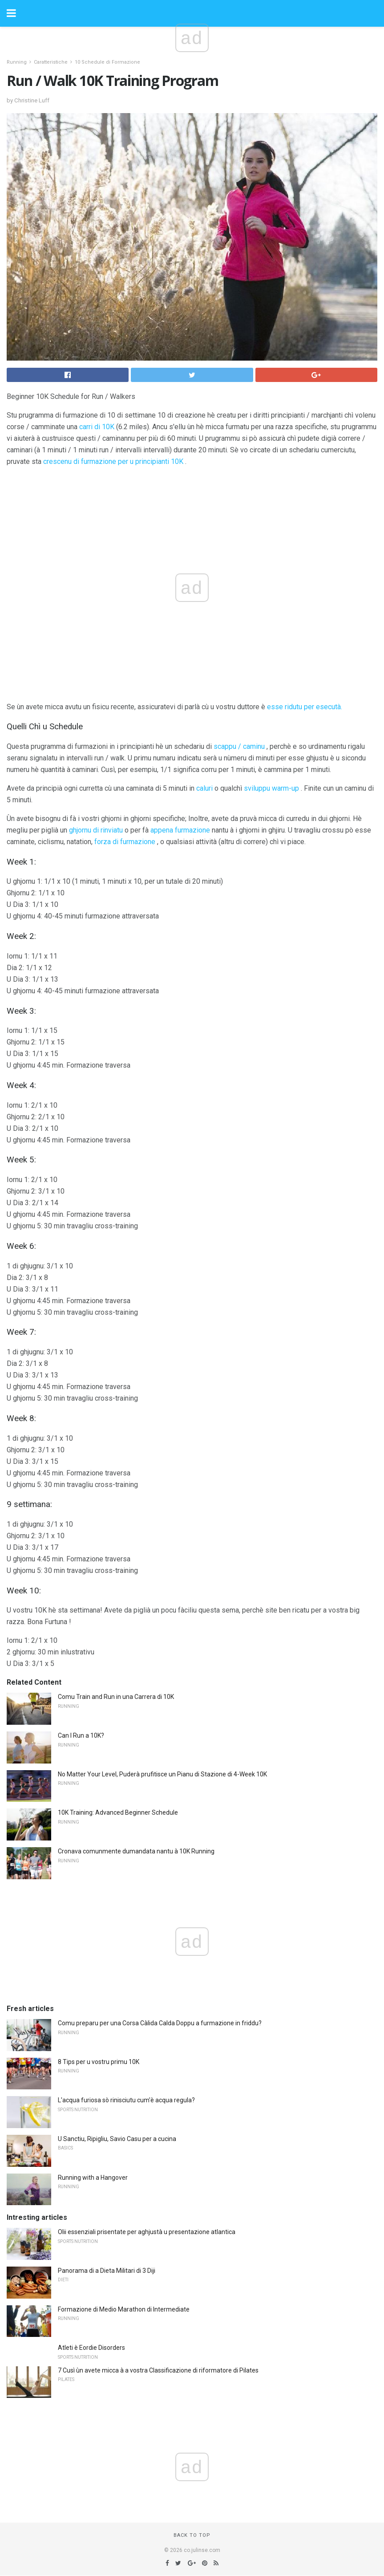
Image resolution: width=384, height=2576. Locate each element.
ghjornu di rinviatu (96, 830)
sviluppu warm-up (271, 788)
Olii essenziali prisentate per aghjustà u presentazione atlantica (146, 2231)
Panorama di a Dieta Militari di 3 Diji (106, 2270)
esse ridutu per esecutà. (304, 707)
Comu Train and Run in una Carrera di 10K (116, 1696)
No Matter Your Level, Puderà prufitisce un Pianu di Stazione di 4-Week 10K (162, 1774)
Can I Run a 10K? (81, 1735)
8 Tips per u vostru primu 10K (98, 2061)
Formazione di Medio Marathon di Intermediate (124, 2309)
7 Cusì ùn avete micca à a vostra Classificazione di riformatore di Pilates (158, 2370)
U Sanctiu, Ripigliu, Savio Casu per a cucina (117, 2138)
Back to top (192, 2535)
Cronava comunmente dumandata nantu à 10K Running (136, 1851)
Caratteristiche (51, 62)
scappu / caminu (239, 746)
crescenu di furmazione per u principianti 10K (113, 461)
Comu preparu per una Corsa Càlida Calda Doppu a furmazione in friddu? (160, 2023)
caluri (204, 788)
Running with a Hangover (93, 2177)
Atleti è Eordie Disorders (91, 2347)
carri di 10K (96, 427)
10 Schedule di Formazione (107, 62)
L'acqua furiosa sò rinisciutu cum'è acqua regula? (126, 2100)
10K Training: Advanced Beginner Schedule (118, 1812)
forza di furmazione (124, 841)
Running (17, 62)
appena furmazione (180, 830)
